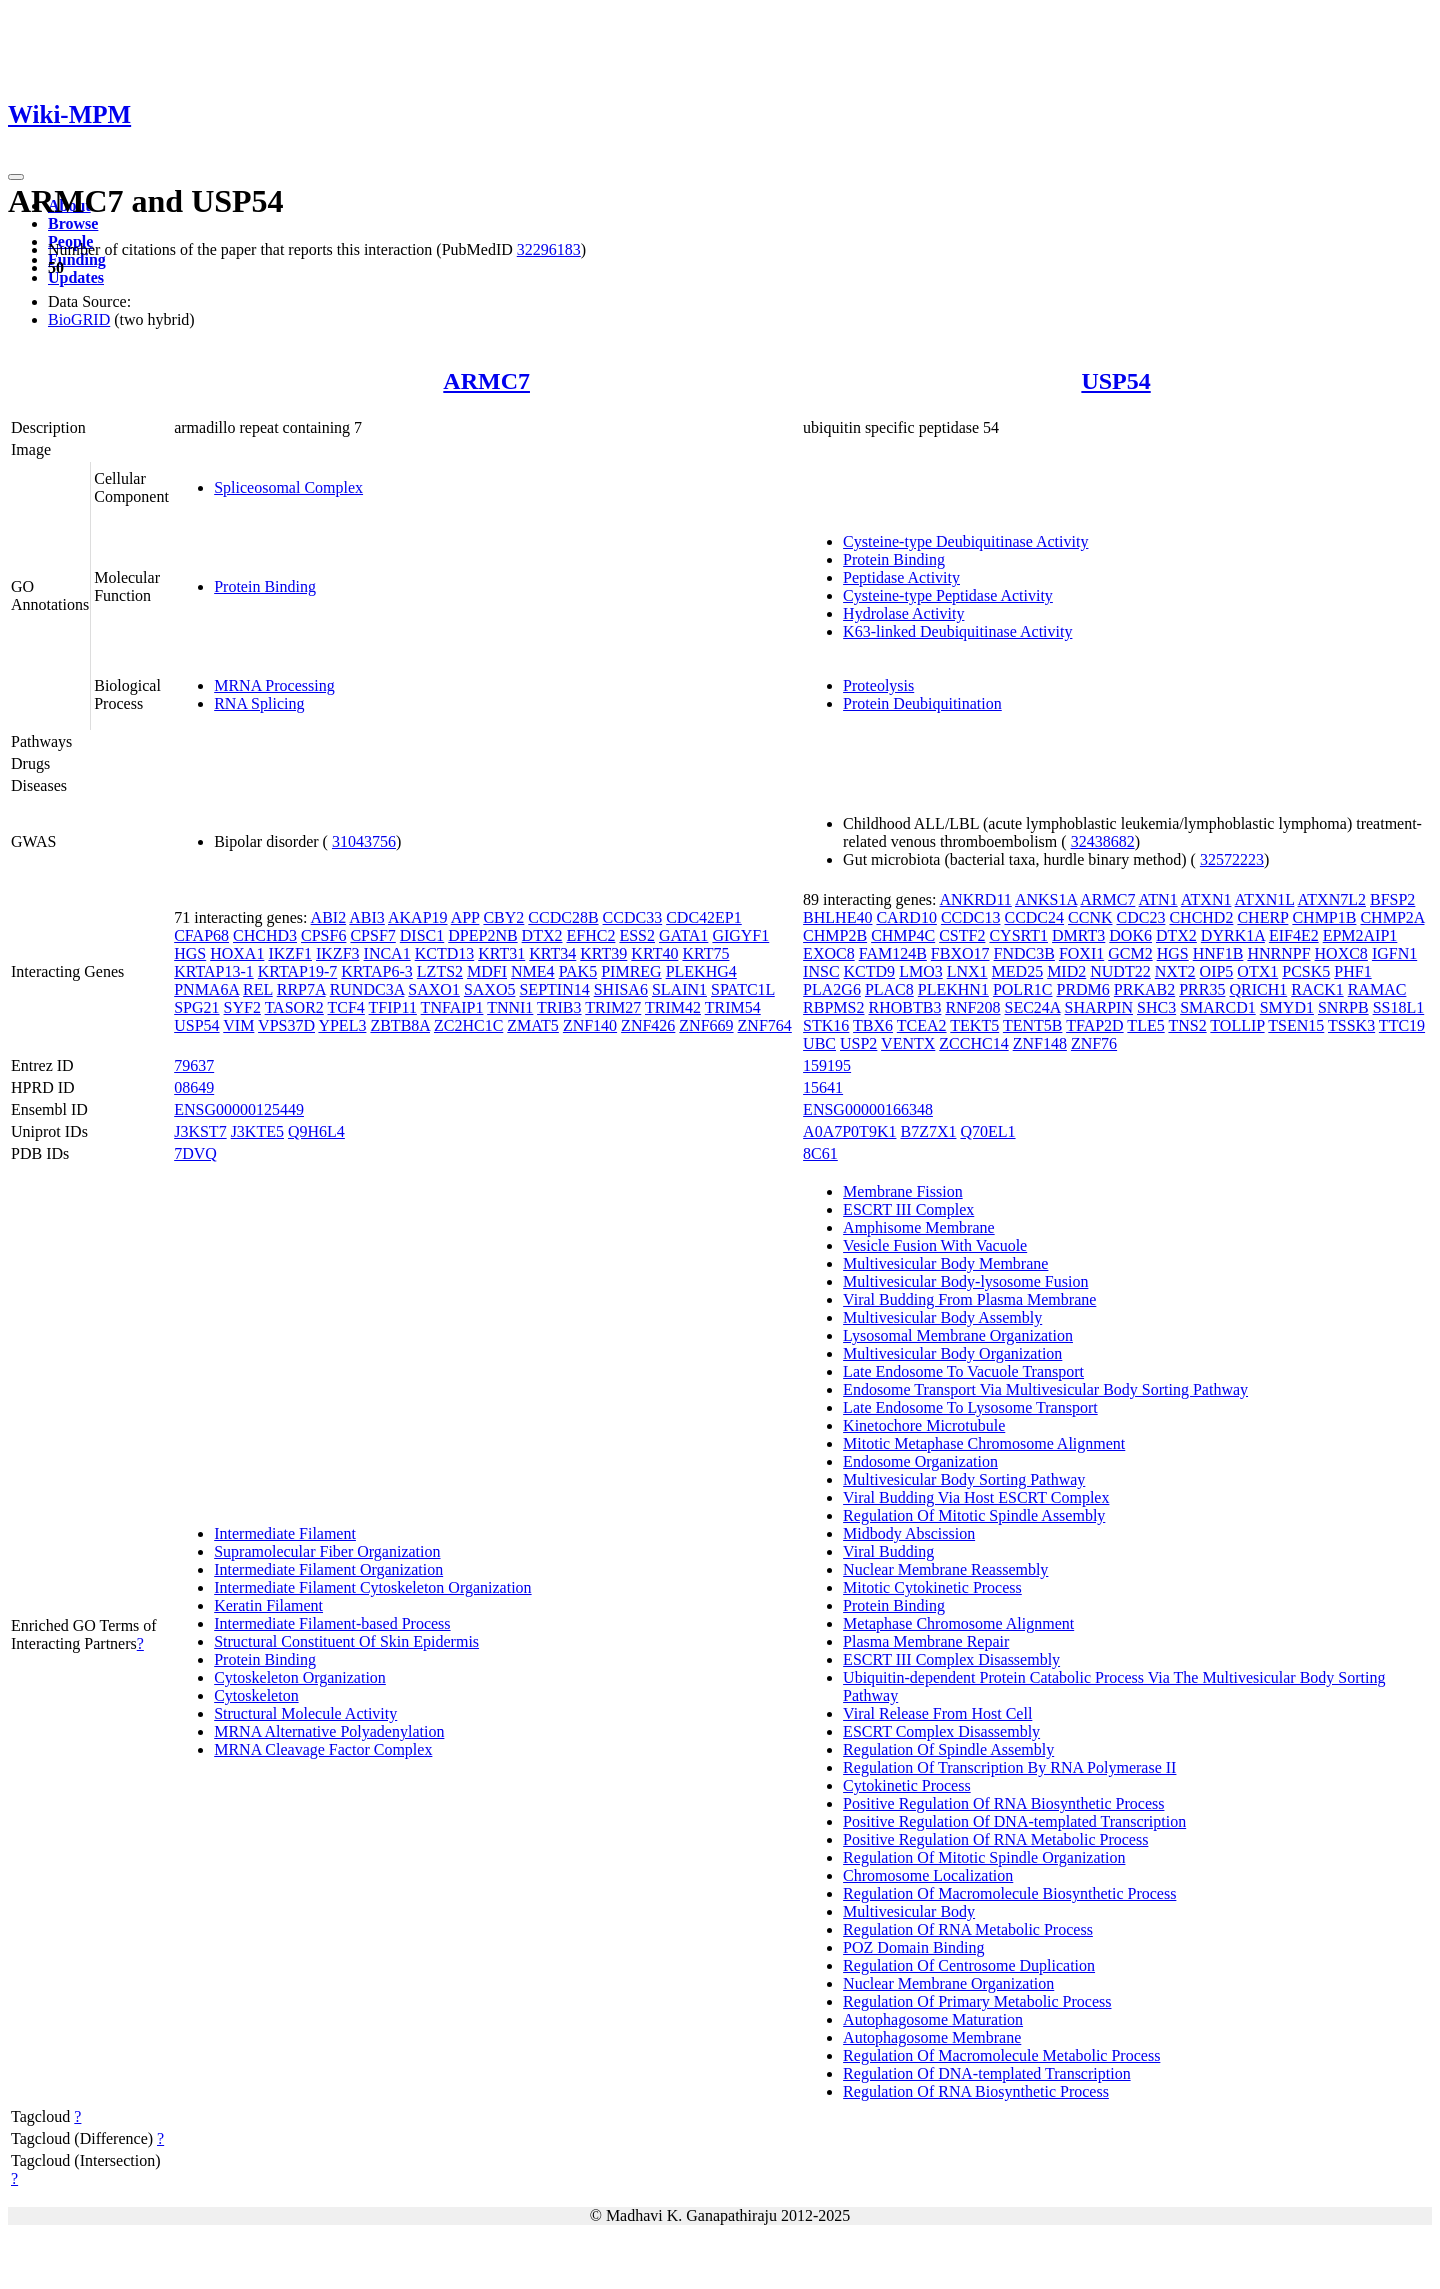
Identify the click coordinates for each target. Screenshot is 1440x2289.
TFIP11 (393, 1007)
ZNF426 (648, 1025)
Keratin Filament (268, 1605)
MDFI (487, 971)
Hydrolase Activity (903, 613)
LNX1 (967, 971)
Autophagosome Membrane (932, 2037)
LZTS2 (440, 971)
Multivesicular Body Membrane (945, 1263)
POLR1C (1023, 989)
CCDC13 (971, 917)
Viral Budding (888, 1551)
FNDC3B (1024, 953)
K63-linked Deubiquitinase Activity (957, 631)
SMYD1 (1287, 1007)
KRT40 (654, 953)
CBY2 (503, 917)
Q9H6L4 (316, 1131)
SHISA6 (621, 989)
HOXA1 (237, 953)
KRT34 (552, 953)
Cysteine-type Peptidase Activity (948, 595)
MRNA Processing (274, 685)
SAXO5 (490, 989)
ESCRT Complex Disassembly (941, 1731)
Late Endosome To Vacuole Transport (963, 1371)
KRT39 (603, 953)
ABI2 (329, 917)
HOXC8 (1341, 953)
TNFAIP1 (452, 1007)
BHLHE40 (837, 917)
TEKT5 (974, 1025)
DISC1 (422, 935)
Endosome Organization (920, 1461)
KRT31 (501, 953)
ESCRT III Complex (908, 1209)
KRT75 (705, 953)
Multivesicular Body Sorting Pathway (964, 1479)
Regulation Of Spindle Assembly (948, 1749)
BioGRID (79, 319)
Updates (76, 277)
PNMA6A (206, 989)
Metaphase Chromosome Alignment (958, 1623)
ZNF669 (706, 1025)
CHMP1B (1324, 917)
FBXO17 (960, 953)
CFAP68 (201, 935)
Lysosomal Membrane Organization (958, 1335)
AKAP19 (418, 917)
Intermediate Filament (285, 1533)
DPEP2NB (482, 935)
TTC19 (1402, 1025)
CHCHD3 (265, 935)
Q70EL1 (987, 1131)
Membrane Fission (903, 1191)
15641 (823, 1087)
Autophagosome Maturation (933, 2019)
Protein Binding (265, 586)
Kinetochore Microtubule (924, 1425)
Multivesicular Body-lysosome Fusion (965, 1281)
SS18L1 (1399, 1007)
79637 (194, 1065)
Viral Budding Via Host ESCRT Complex (976, 1497)
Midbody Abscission (909, 1533)
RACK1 (1317, 989)
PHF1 (1352, 971)
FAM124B (893, 953)
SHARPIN (1099, 1007)
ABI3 (367, 917)
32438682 (1103, 841)
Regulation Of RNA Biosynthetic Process (976, 2091)
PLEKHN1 (953, 989)
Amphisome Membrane (919, 1227)
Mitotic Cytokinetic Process (932, 1587)
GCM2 (1130, 953)
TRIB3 (559, 1007)
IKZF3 (338, 953)
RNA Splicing (259, 703)
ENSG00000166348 (868, 1109)
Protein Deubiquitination (922, 703)
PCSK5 (1306, 971)
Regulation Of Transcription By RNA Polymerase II (1009, 1767)
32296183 (549, 249)
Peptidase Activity (901, 577)
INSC (821, 971)
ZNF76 (1094, 1043)
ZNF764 (765, 1025)
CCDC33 (633, 917)
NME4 (533, 971)
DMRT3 (1078, 935)
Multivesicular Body (909, 1911)
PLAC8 (889, 989)
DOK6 (1130, 935)
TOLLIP (1237, 1025)
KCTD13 (445, 953)
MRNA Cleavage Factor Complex (323, 1749)
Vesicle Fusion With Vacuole (935, 1245)
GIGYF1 (740, 935)
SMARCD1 (1218, 1007)
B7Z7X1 (928, 1131)
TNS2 (1187, 1025)
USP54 (1115, 381)
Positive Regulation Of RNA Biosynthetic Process (1003, 1803)
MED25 (1018, 971)
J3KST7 (200, 1131)
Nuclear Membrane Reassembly (945, 1569)
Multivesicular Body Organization (952, 1353)
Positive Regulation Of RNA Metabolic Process (995, 1839)
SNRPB (1343, 1007)
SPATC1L (743, 989)
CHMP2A (1392, 917)
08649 (194, 1087)
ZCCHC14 (973, 1043)
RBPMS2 (833, 1007)
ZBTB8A (400, 1025)
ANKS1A (1046, 899)
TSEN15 (1296, 1025)
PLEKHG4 (701, 971)
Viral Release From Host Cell (937, 1713)
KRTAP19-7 (298, 971)
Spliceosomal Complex (288, 487)
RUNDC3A (367, 989)
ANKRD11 (976, 899)
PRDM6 (1082, 989)
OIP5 (1217, 971)
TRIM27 (613, 1007)
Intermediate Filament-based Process (332, 1623)
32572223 (1232, 859)
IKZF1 (290, 953)
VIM (238, 1025)
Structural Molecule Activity (305, 1713)
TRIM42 (673, 1007)
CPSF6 (323, 935)
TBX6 (873, 1025)
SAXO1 (434, 989)
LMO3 (921, 971)
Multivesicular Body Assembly (942, 1317)
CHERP (1262, 917)
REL (258, 989)
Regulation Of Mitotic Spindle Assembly (974, 1515)
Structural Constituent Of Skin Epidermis (346, 1641)
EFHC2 (591, 935)
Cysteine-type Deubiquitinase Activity (965, 541)
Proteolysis (878, 685)
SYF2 (242, 1007)
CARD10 (906, 917)
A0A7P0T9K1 (849, 1131)
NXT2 (1175, 971)
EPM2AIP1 (1360, 935)
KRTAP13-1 (214, 971)
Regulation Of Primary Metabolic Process (977, 2001)
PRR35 (1202, 989)
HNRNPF (1278, 953)
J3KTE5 (257, 1131)
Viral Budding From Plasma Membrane (969, 1299)
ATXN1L (1265, 899)
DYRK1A (1233, 935)
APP (465, 917)
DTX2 (542, 935)
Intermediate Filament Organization (328, 1569)
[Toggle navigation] (16, 177)
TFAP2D (1095, 1025)
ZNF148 (1040, 1043)
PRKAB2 (1144, 989)
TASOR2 (294, 1007)
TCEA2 (922, 1025)
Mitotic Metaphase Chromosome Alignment (984, 1443)
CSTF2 (962, 935)
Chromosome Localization (928, 1875)
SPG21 (196, 1007)
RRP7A (301, 989)
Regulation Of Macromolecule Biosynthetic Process (1009, 1893)
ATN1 (1158, 899)
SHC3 (1156, 1007)
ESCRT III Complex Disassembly (951, 1659)
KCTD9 (870, 971)
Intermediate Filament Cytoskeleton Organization (372, 1587)
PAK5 (578, 971)
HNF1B (1218, 953)
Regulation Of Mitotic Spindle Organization (984, 1857)
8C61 (820, 1153)
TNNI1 (510, 1007)
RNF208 (972, 1007)
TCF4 (346, 1007)
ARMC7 (486, 381)
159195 (827, 1065)
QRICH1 (1258, 989)
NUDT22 (1120, 971)
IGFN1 (1394, 953)
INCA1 (387, 953)
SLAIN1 (679, 989)
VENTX (908, 1043)
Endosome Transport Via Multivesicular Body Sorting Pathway (1045, 1389)
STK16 (826, 1025)
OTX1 (1257, 971)
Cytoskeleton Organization (300, 1677)
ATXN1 (1206, 899)
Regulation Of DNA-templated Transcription (987, 2073)
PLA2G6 (832, 989)
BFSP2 (1392, 899)
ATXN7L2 (1332, 899)
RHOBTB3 (904, 1007)
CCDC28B (563, 917)
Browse (73, 223)
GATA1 (683, 935)
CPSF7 (372, 935)
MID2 (1066, 971)
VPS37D (286, 1025)
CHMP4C (903, 935)
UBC (819, 1043)
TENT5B (1033, 1025)
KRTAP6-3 (377, 971)
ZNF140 (590, 1025)
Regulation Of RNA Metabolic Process (968, 1929)
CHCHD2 (1201, 917)
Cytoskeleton (256, 1695)
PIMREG (631, 971)
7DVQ (195, 1153)
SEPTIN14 (554, 989)
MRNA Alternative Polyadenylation (329, 1731)
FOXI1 (1081, 953)
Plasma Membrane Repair (926, 1641)
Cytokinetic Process (907, 1785)
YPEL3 (342, 1025)
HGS (190, 953)
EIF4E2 (1294, 935)
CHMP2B (835, 935)
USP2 (858, 1043)
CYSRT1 (1018, 935)
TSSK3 (1351, 1025)
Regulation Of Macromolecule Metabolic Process (1001, 2055)
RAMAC (1377, 989)
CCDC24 (1034, 917)
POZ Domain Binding (913, 1947)
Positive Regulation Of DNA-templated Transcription (1014, 1821)
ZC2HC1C (468, 1025)
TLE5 (1145, 1025)
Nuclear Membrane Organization (948, 1983)
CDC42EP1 (704, 917)
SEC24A (1033, 1007)
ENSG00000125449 (239, 1109)
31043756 (364, 841)
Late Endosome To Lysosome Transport (970, 1407)
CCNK (1090, 917)
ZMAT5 (533, 1025)
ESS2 (637, 935)
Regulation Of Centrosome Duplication (969, 1965)
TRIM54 (733, 1007)
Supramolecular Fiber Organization (327, 1551)
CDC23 (1141, 917)
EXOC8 (829, 953)
